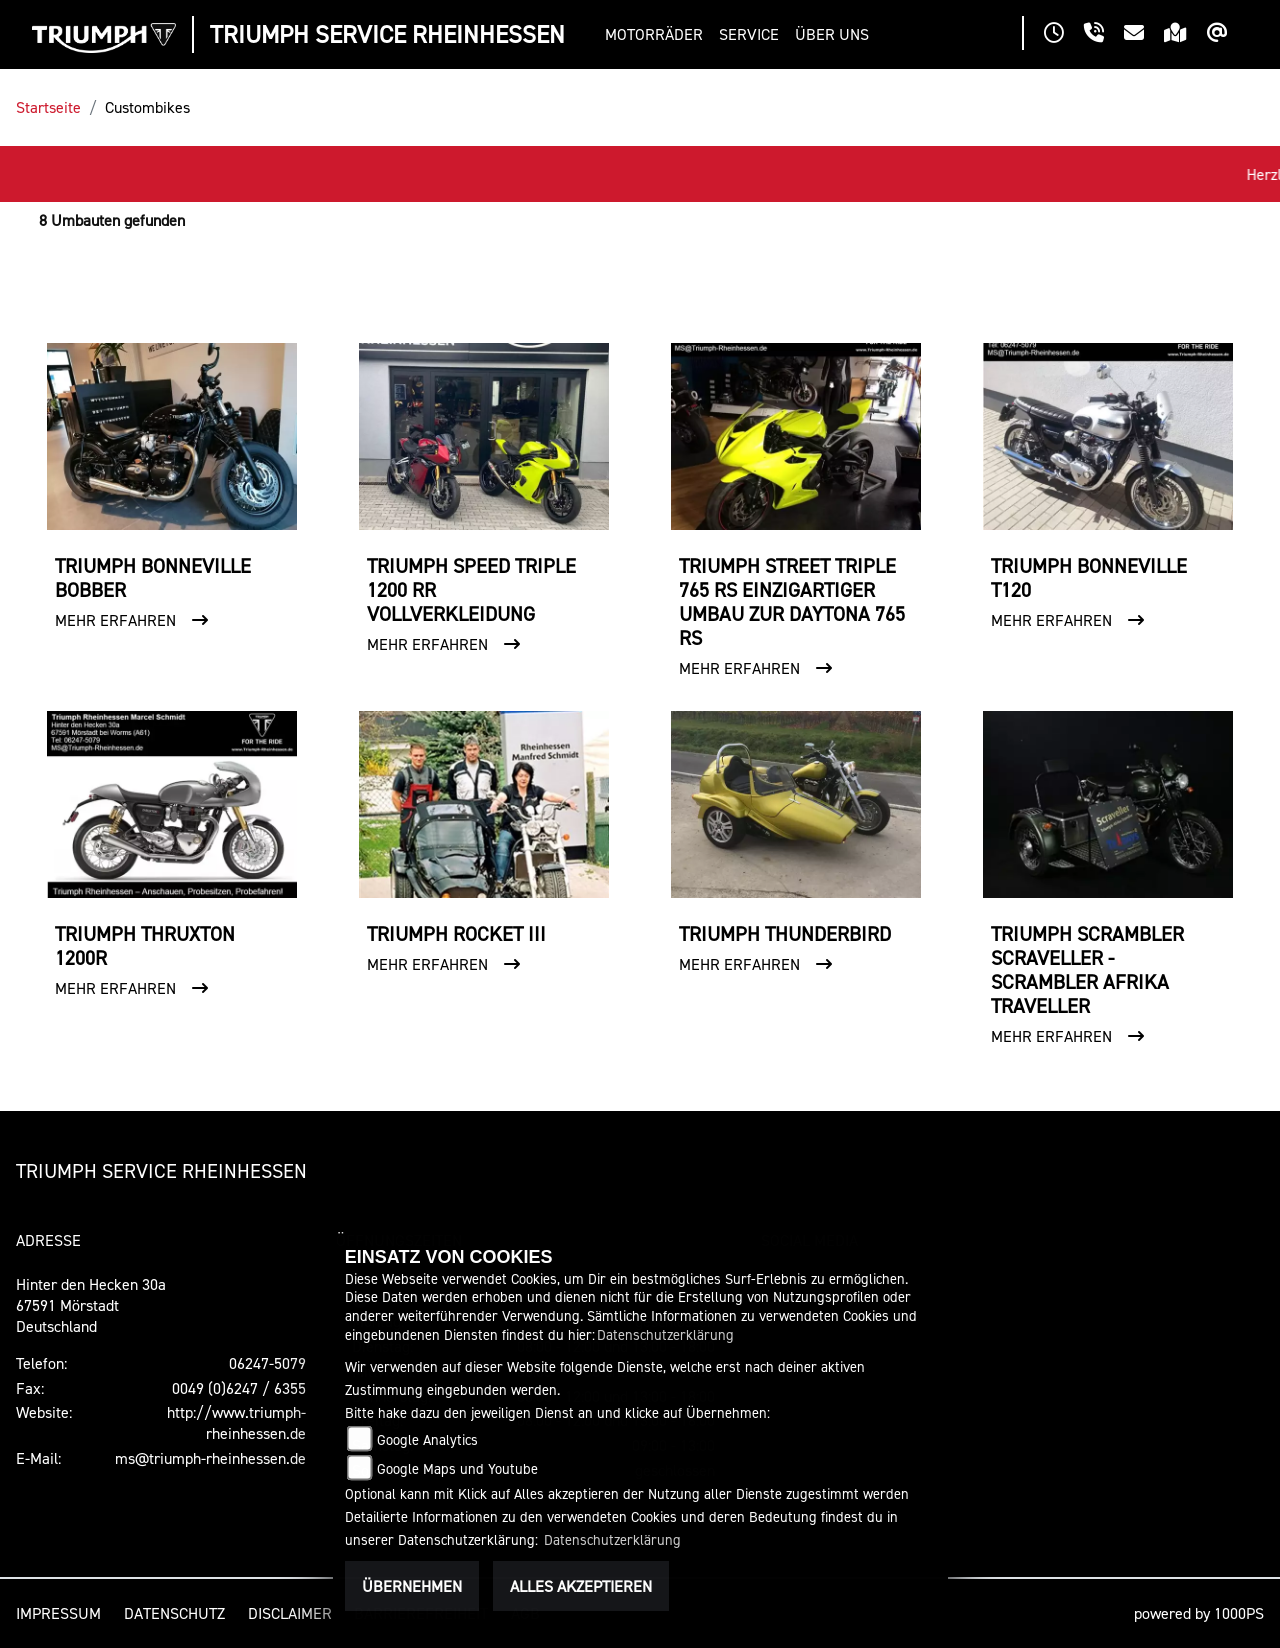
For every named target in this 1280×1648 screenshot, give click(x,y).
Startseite (48, 107)
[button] (658, 34)
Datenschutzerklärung (665, 1334)
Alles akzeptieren (581, 1586)
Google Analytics (427, 1439)
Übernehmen (412, 1586)
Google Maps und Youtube (457, 1468)
